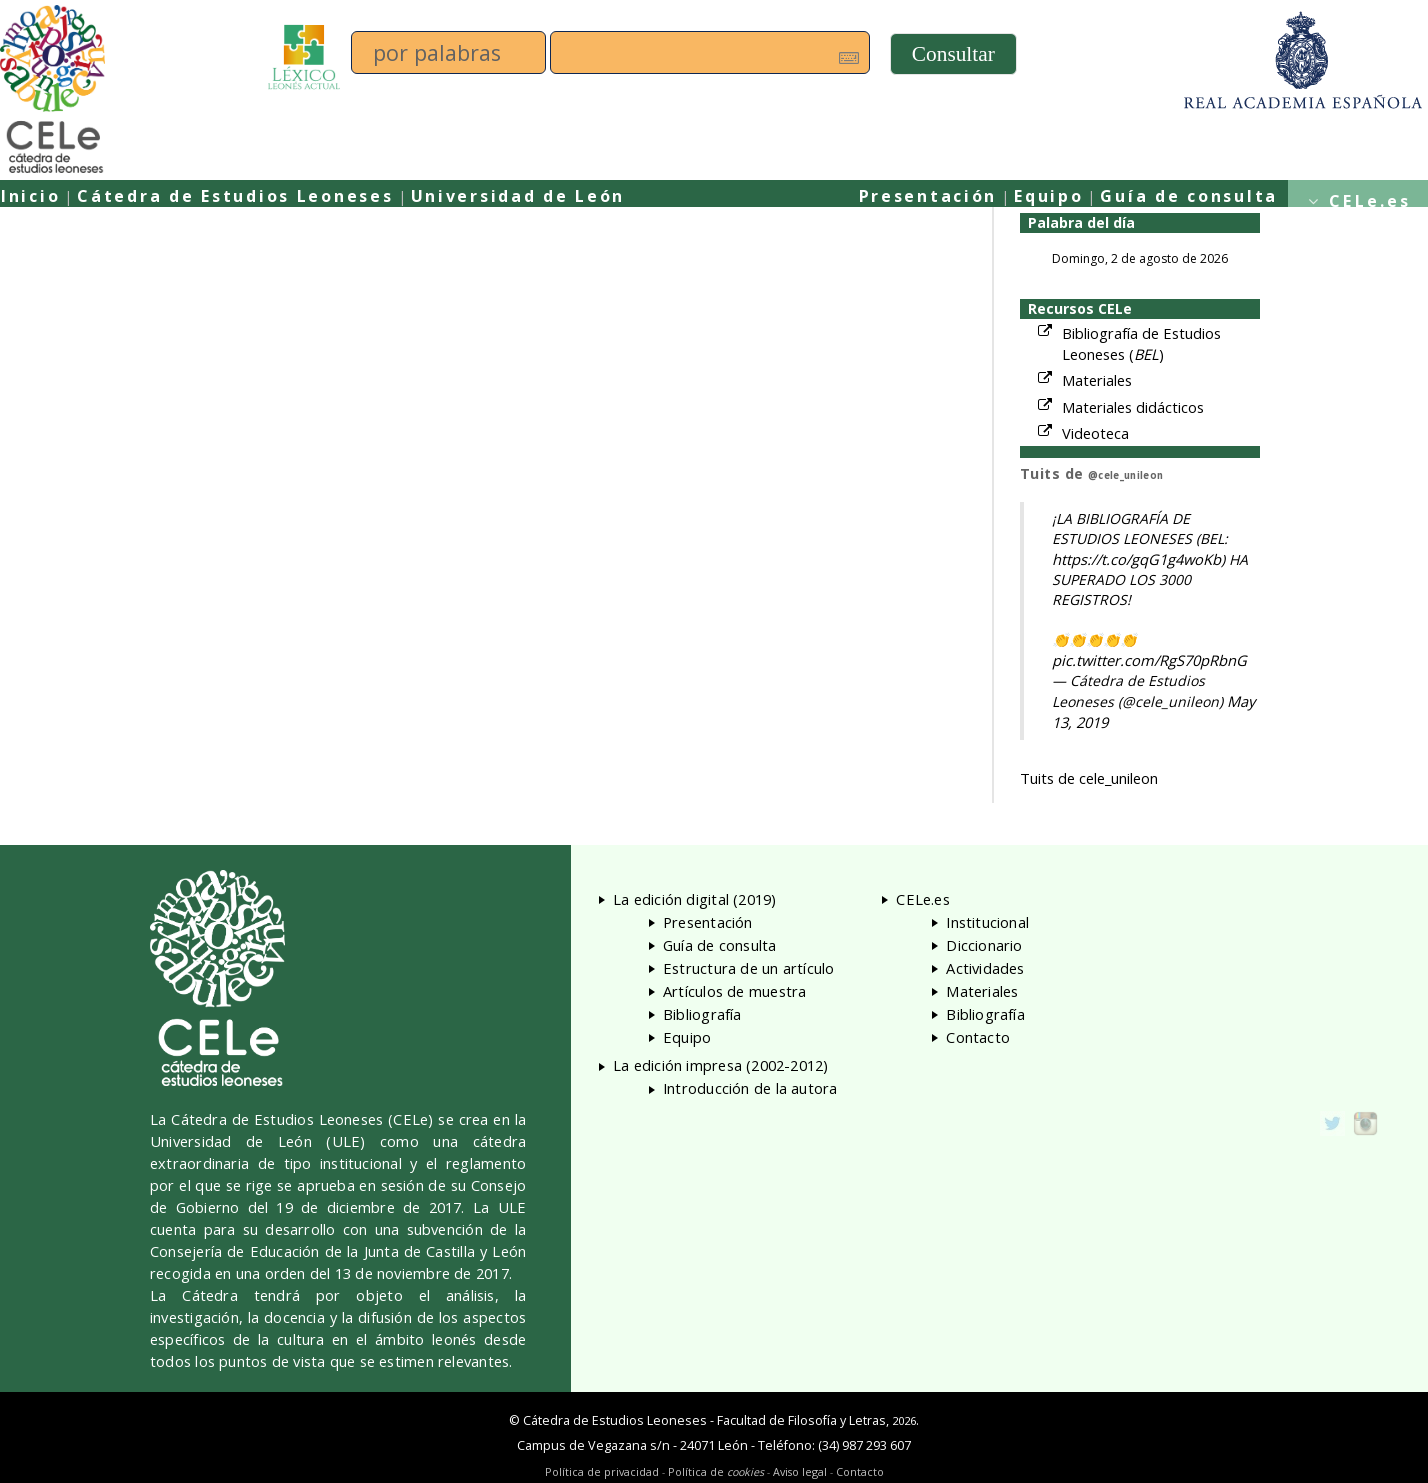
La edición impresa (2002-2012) (721, 1065)
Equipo (1048, 196)
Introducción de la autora (750, 1088)
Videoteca (1095, 433)
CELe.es (1370, 201)
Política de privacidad (602, 1471)
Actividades (985, 968)
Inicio (30, 196)
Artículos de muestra (734, 991)
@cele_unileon (1125, 475)
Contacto (978, 1037)
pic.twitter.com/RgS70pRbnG (1149, 660)
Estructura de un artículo (749, 968)
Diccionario (984, 945)
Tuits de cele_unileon (1089, 778)
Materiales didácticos (1133, 407)
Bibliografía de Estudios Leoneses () (1141, 343)
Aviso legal (800, 1471)
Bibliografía (702, 1014)
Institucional (987, 922)
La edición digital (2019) (695, 899)
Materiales (1097, 380)
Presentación (928, 196)
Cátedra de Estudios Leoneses (235, 196)
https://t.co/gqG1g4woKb (1136, 559)
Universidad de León (518, 196)
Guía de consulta (1189, 196)
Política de (716, 1471)
